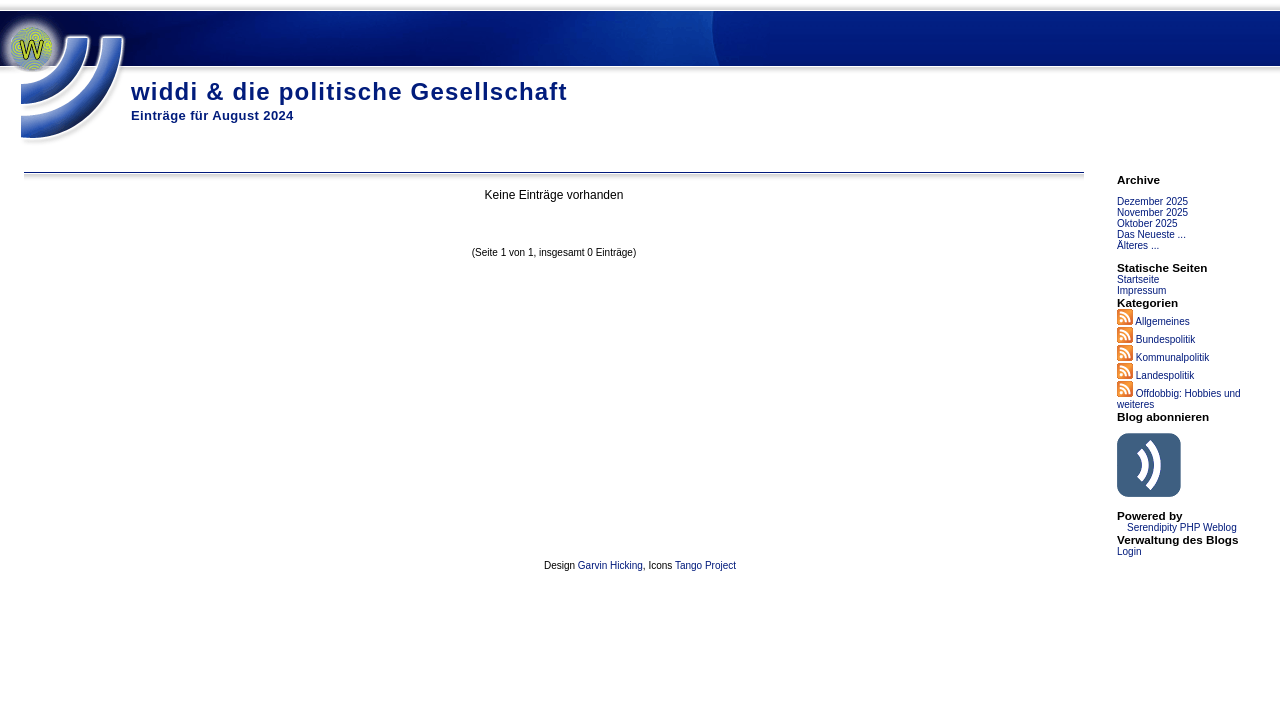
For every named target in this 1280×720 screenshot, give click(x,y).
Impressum (1141, 290)
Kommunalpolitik (1172, 357)
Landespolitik (1165, 375)
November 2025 (1152, 212)
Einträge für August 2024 (212, 115)
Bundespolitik (1165, 339)
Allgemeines (1162, 321)
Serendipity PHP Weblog (1182, 527)
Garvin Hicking (610, 565)
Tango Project (705, 565)
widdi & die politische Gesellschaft (349, 91)
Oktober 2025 (1147, 223)
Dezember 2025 (1152, 201)
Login (1129, 551)
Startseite (1138, 279)
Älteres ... (1138, 245)
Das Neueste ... (1151, 234)
